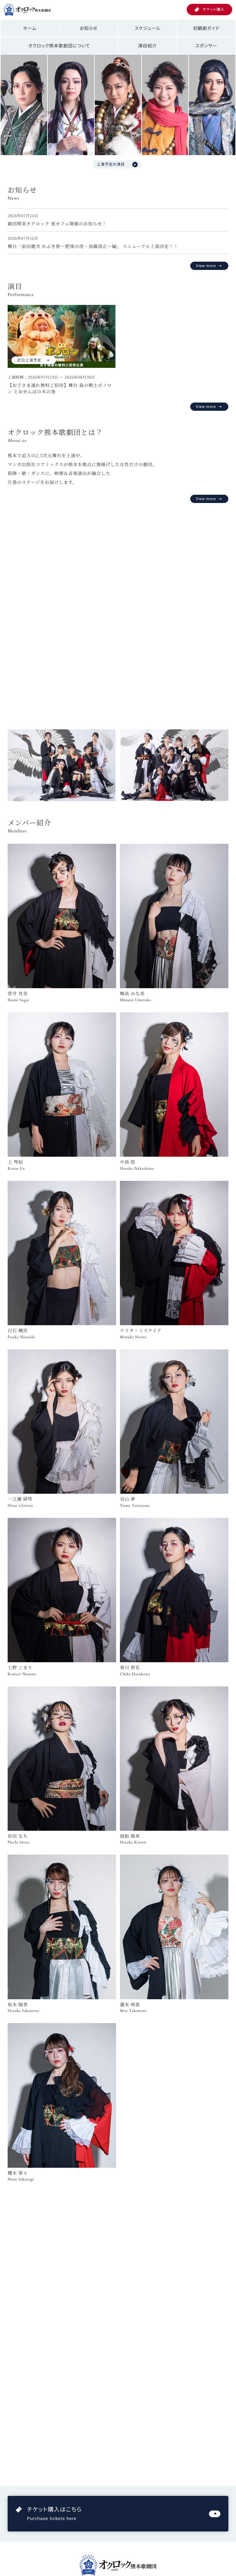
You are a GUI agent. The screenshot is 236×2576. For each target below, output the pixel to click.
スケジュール (147, 28)
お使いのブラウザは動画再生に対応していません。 (118, 608)
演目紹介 (147, 46)
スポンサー (206, 46)
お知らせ (89, 28)
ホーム (29, 28)
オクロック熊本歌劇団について (59, 46)
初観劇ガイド (206, 28)
